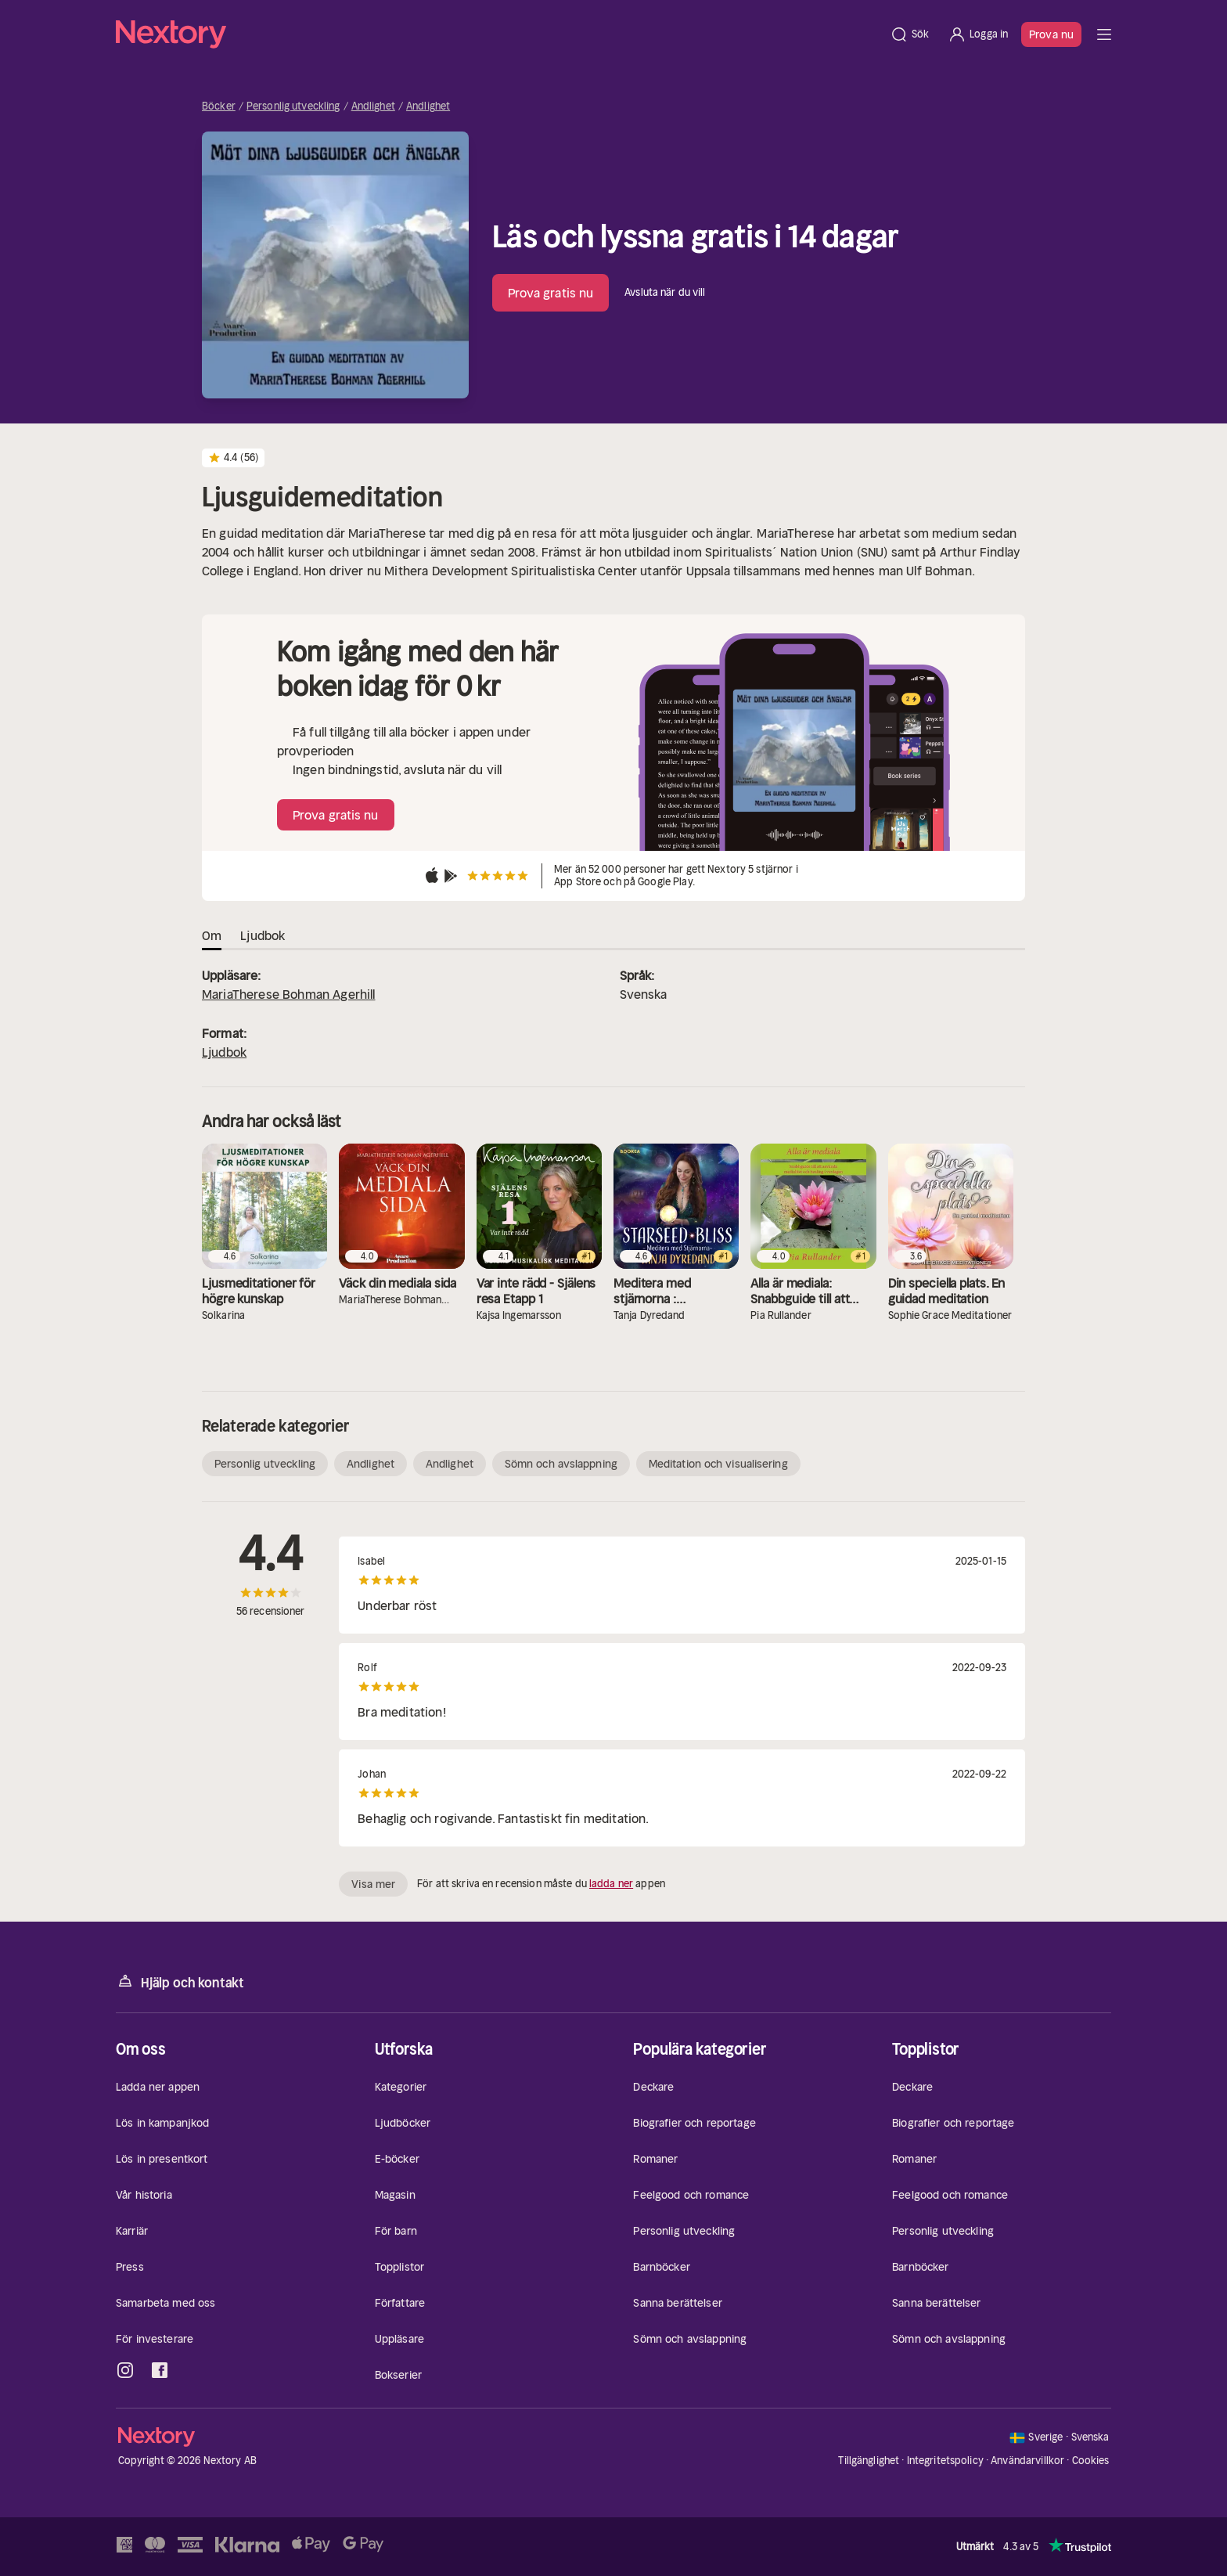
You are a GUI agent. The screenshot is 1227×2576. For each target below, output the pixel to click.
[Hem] (498, 34)
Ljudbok (224, 1052)
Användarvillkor (1027, 2460)
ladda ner (611, 1883)
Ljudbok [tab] (262, 935)
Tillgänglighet (868, 2460)
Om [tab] (211, 935)
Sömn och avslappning (561, 1464)
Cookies (1091, 2461)
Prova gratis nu (551, 293)
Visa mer (373, 1884)
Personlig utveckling (293, 106)
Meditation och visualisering (718, 1464)
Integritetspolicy (945, 2460)
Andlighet (373, 106)
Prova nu (1051, 34)
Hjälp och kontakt (180, 1981)
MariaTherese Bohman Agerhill (288, 994)
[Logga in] (977, 34)
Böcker (219, 106)
